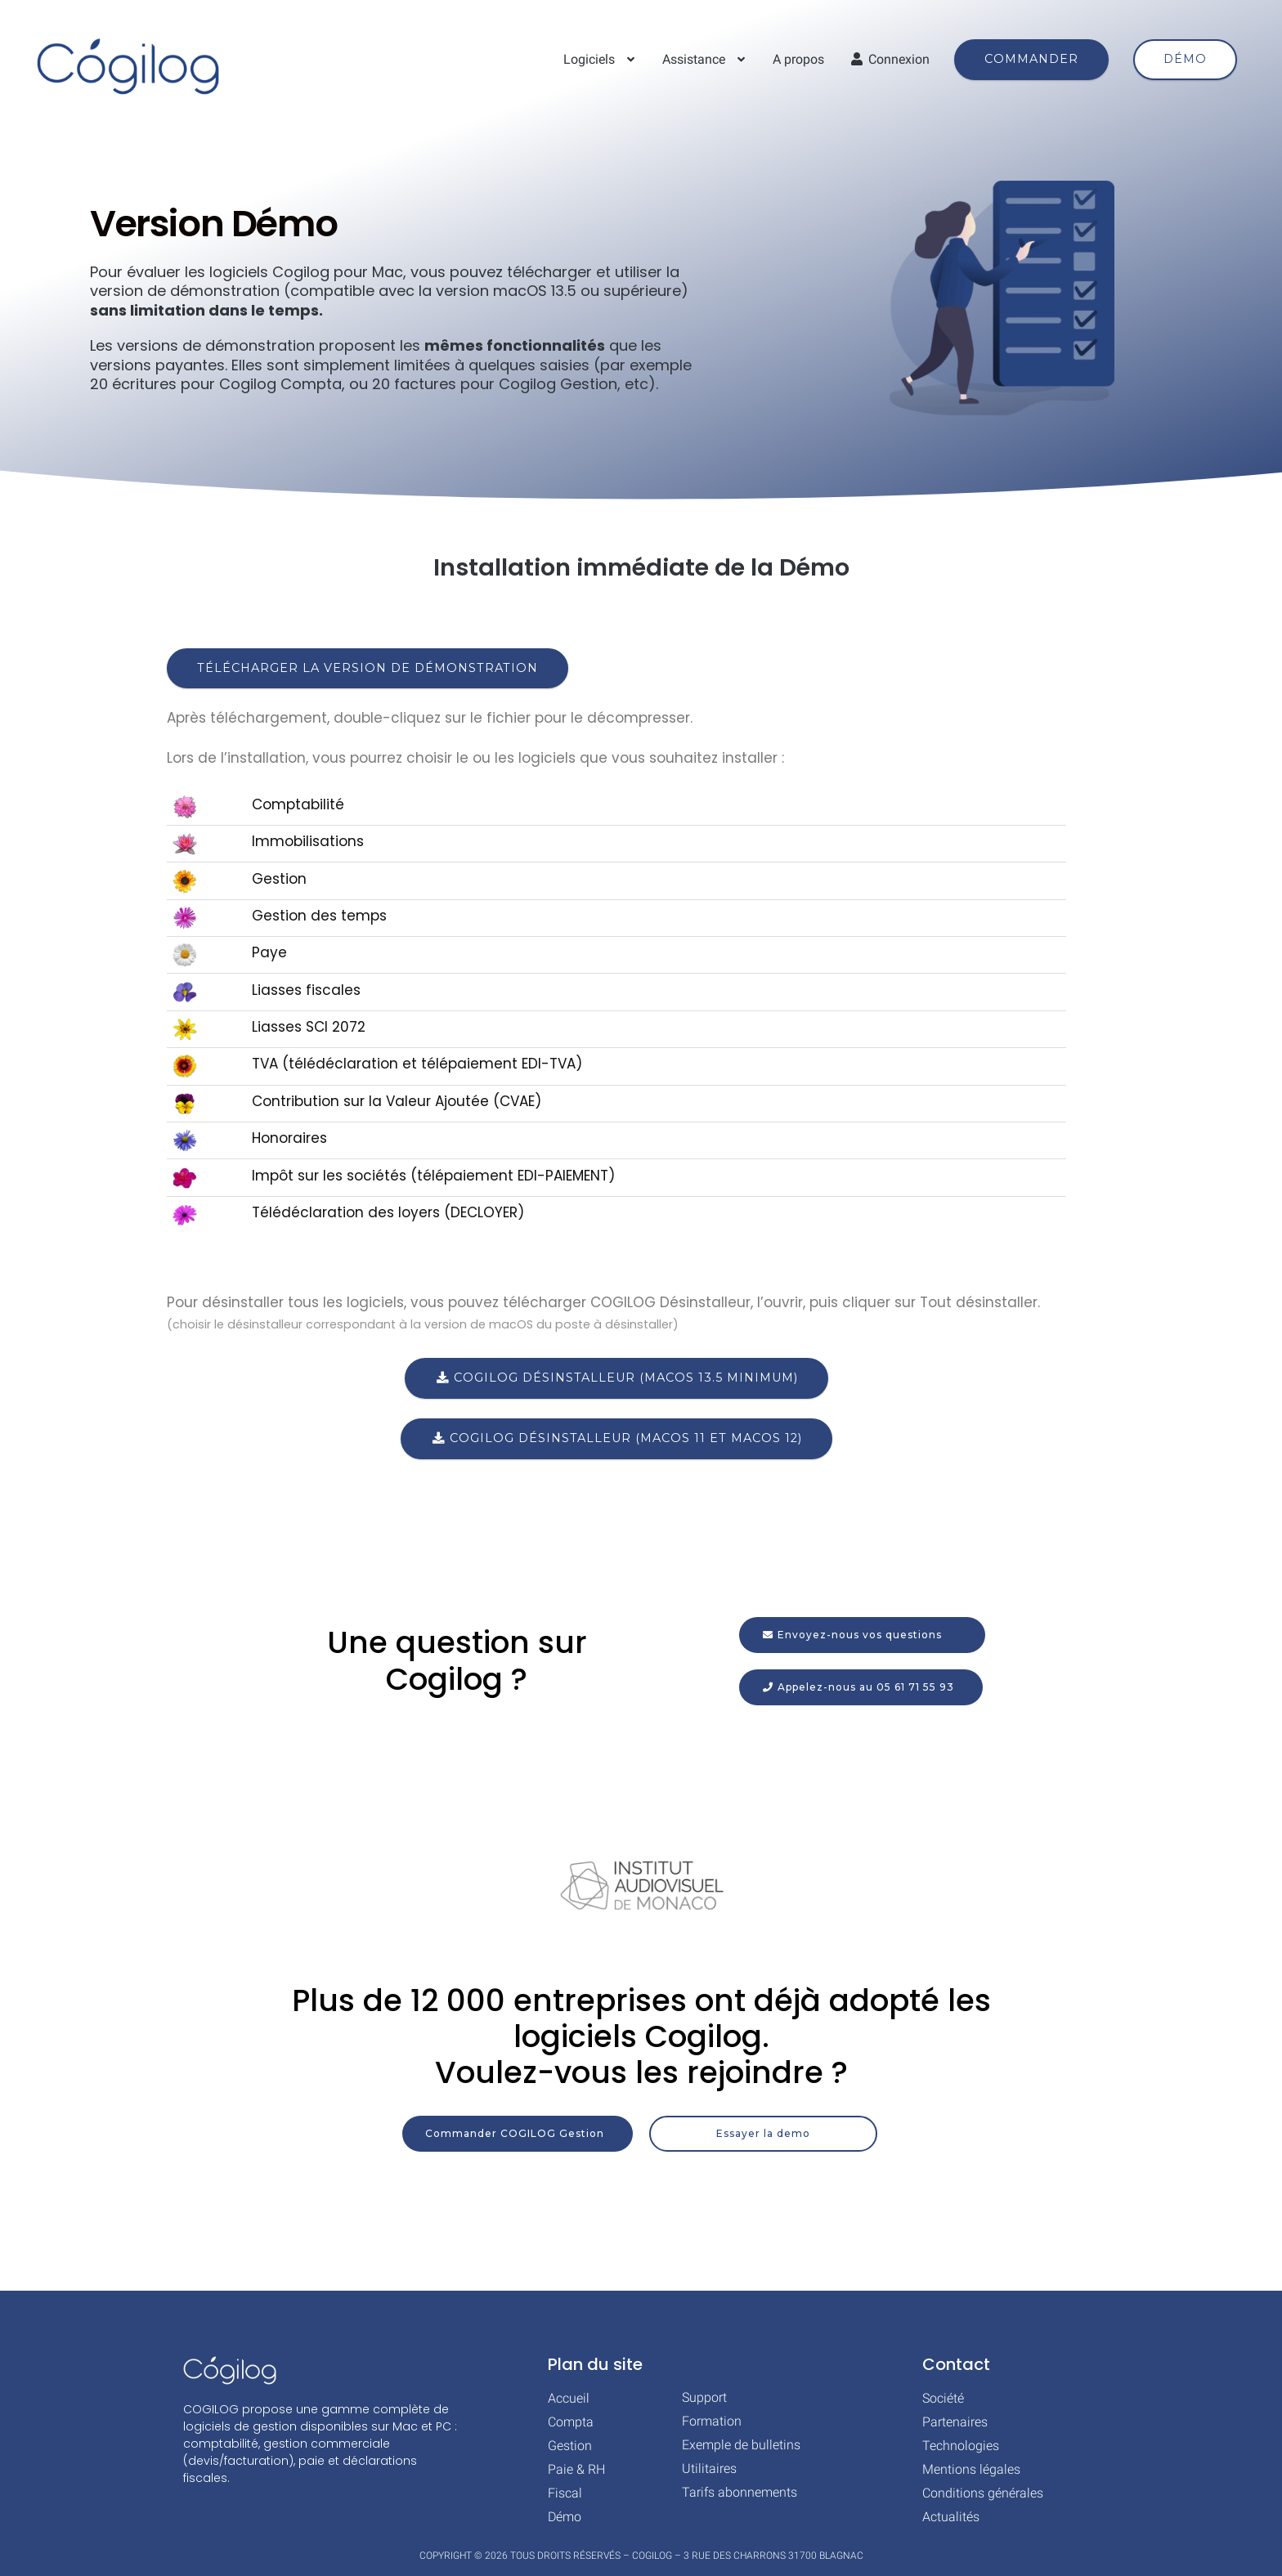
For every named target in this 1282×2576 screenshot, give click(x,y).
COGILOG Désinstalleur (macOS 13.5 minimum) (616, 1377)
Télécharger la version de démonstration (367, 668)
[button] (861, 1687)
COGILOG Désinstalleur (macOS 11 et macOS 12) (616, 1438)
